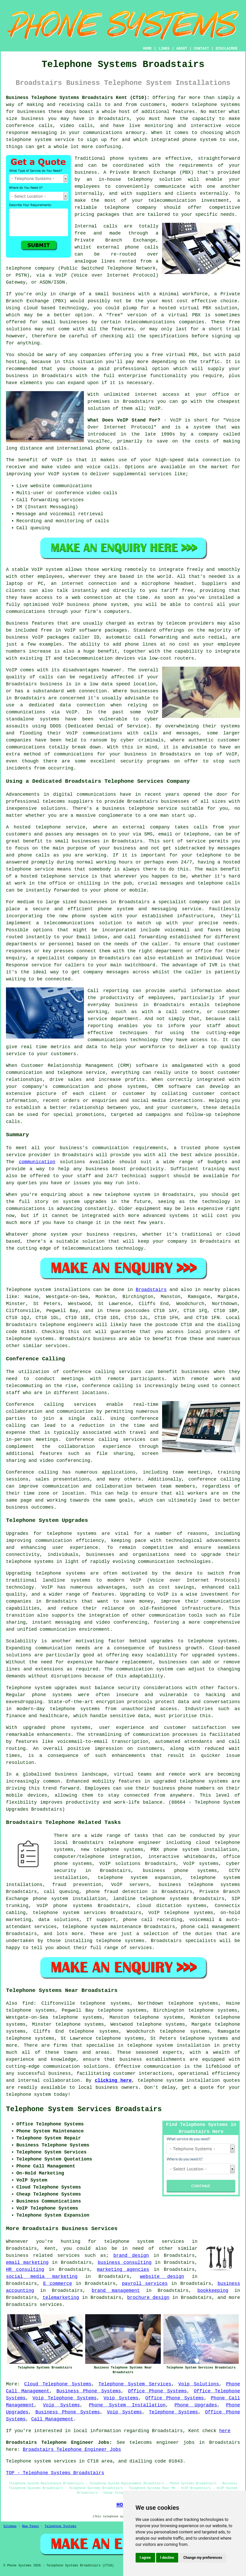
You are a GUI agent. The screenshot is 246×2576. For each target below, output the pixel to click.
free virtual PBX (174, 354)
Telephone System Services (134, 2384)
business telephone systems (199, 1884)
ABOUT (181, 48)
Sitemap (9, 2526)
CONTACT (201, 48)
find (28, 2003)
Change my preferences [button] (202, 2557)
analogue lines (95, 261)
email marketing (27, 2262)
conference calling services (102, 1371)
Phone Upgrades (196, 2405)
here (224, 2430)
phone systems (129, 158)
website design (162, 2276)
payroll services (145, 2283)
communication (37, 1162)
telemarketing (61, 2297)
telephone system (28, 2094)
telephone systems (216, 104)
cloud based (39, 308)
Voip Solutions (198, 2384)
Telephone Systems (173, 2412)
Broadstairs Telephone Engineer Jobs (72, 2449)
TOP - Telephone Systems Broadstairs (55, 2472)
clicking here (113, 2080)
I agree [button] (145, 2557)
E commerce (57, 2283)
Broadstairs (151, 1289)
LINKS (163, 48)
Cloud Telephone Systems (57, 2384)
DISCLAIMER (226, 48)
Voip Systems (121, 2398)
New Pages (30, 2526)
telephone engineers (66, 1324)
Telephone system (28, 1289)
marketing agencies (123, 2269)
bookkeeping (212, 2290)
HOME (147, 48)
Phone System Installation (127, 2405)
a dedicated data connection (62, 705)
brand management (116, 2290)
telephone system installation (168, 2045)
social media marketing (41, 2276)
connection (216, 460)
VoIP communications (94, 733)
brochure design (148, 2297)
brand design (131, 2255)
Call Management (52, 2419)
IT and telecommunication (78, 658)
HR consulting (25, 2269)
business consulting (124, 2262)
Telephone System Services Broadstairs (84, 2109)
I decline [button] (167, 2557)
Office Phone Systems (157, 2391)
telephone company (130, 207)
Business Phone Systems (88, 2391)
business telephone (128, 808)
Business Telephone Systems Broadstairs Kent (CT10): (78, 97)
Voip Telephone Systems (64, 2398)
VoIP (155, 408)
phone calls (111, 448)
